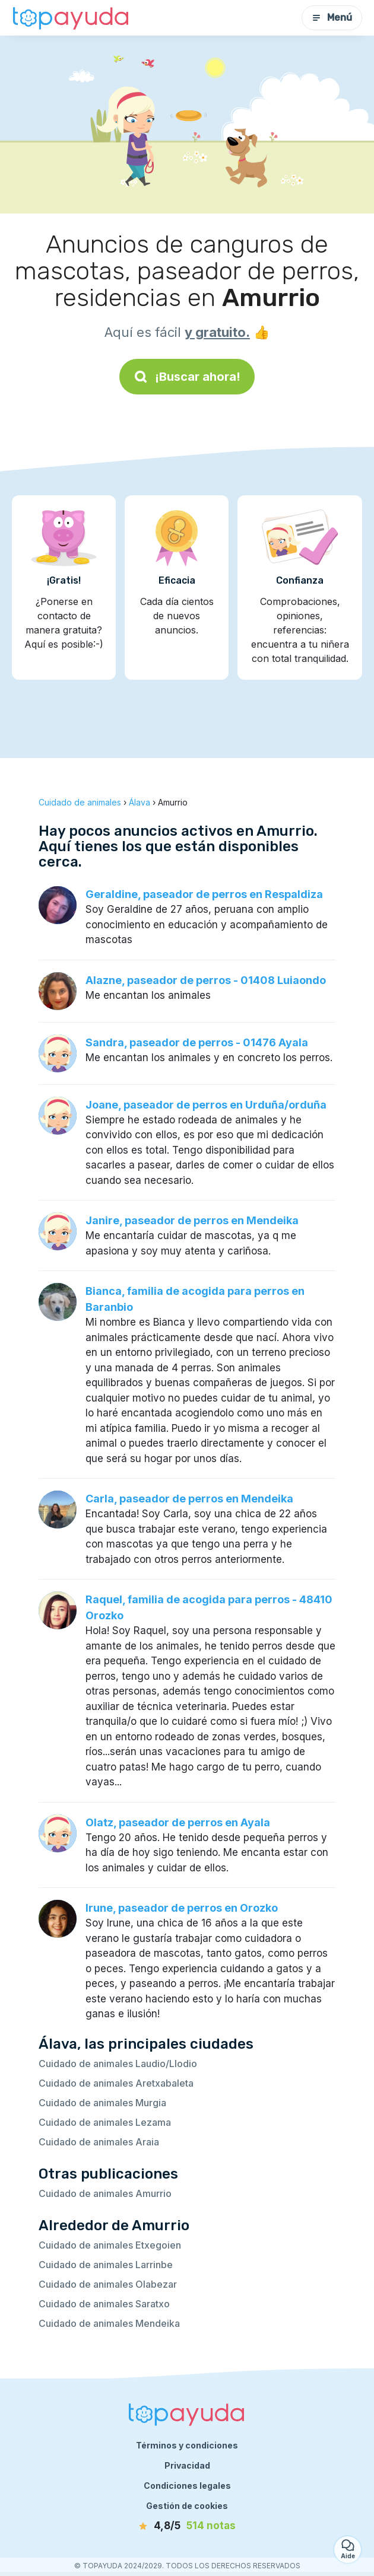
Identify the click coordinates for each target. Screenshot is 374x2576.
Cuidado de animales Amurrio (105, 2193)
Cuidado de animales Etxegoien (110, 2245)
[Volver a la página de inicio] (71, 18)
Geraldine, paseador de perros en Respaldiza (204, 894)
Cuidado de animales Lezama (105, 2122)
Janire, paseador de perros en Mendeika (192, 1220)
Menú (332, 17)
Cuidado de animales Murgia (102, 2103)
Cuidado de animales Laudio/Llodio (118, 2063)
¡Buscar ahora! (187, 377)
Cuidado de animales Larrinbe (106, 2265)
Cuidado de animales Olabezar (108, 2284)
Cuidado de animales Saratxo (104, 2304)
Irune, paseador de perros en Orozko (181, 1908)
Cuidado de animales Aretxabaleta (116, 2083)
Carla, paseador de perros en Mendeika (189, 1498)
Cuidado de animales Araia (99, 2142)
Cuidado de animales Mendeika (109, 2323)
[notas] (187, 2526)
